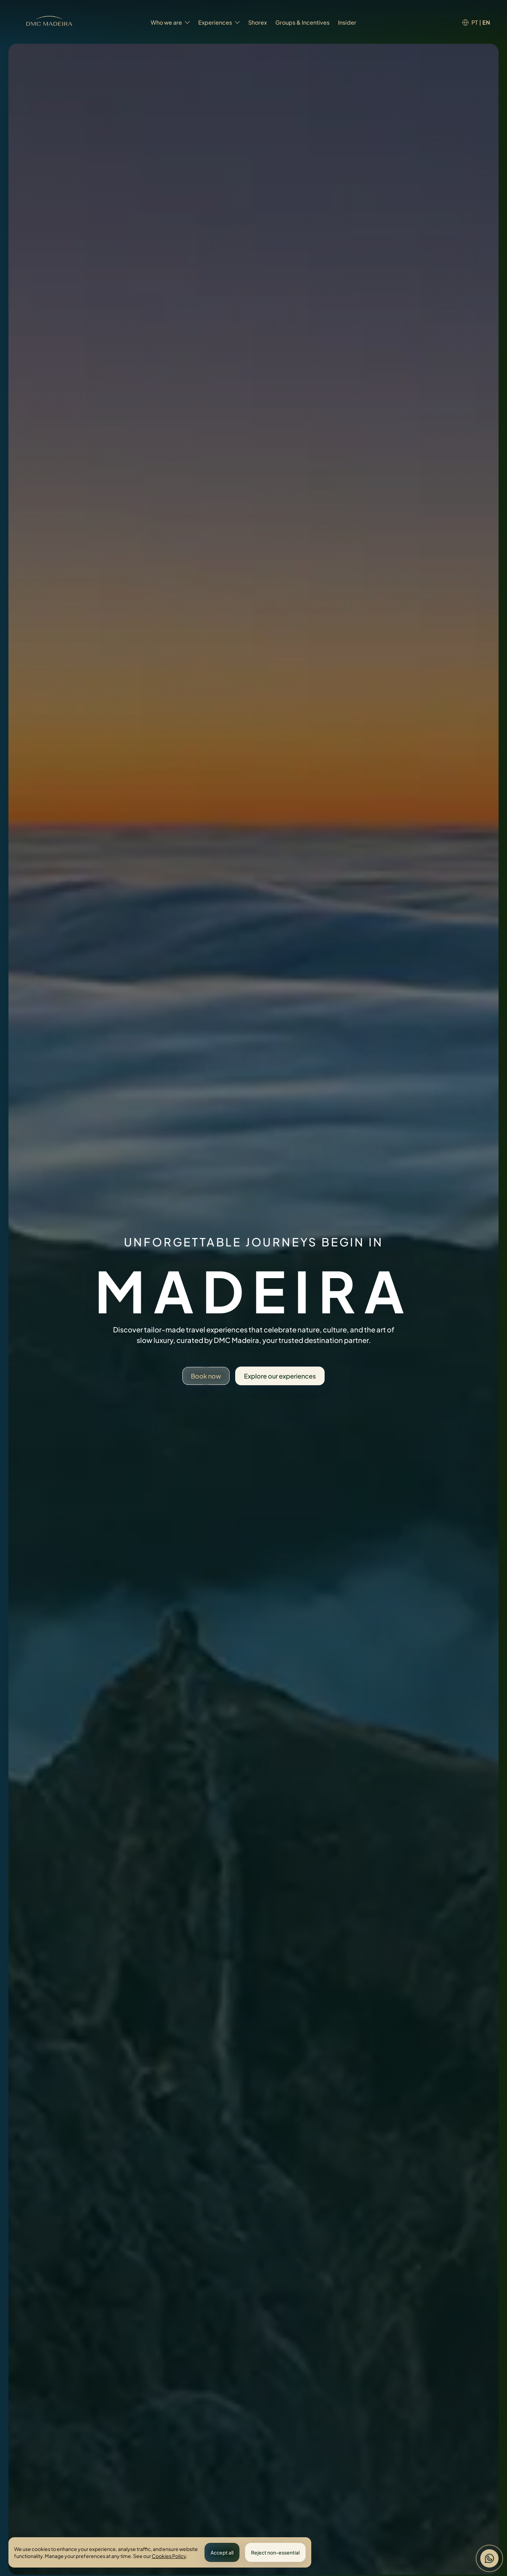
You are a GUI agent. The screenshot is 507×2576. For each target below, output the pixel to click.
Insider (347, 22)
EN (486, 22)
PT (474, 22)
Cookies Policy (169, 2556)
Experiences (219, 22)
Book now (206, 1376)
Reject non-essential (275, 2552)
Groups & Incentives (302, 22)
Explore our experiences (280, 1376)
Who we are (170, 22)
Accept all (222, 2552)
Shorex (257, 22)
